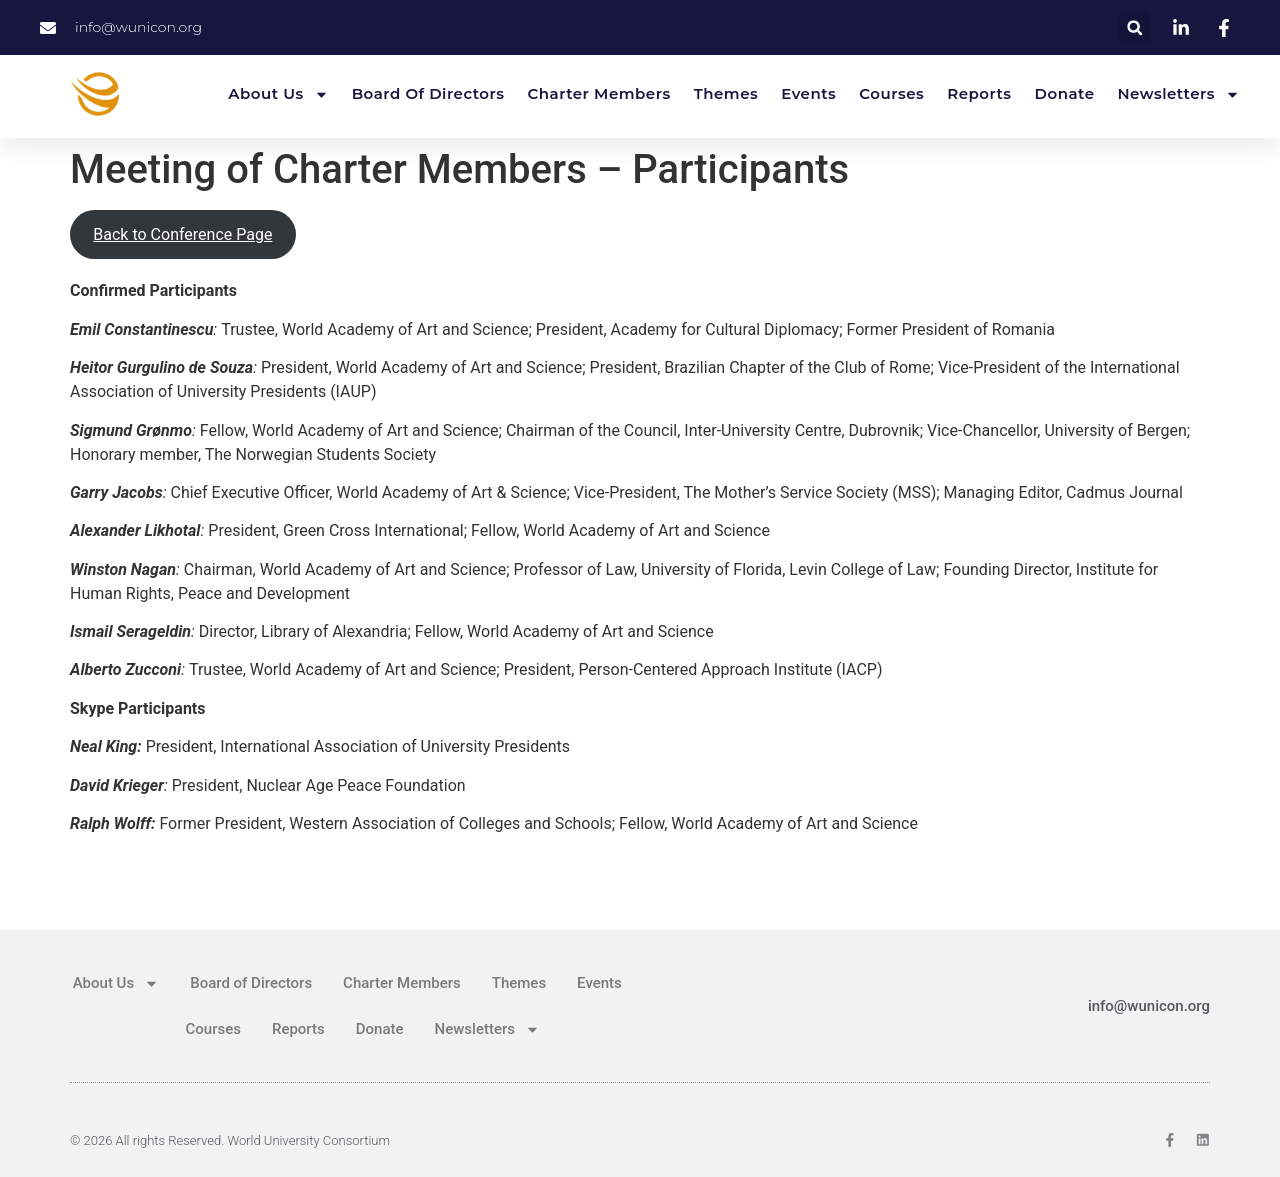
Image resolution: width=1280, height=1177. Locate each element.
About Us (278, 94)
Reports (979, 93)
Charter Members (599, 93)
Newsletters (1178, 94)
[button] (1134, 27)
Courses (891, 93)
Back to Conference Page (182, 234)
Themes (726, 93)
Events (808, 93)
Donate (1065, 93)
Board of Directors (428, 93)
